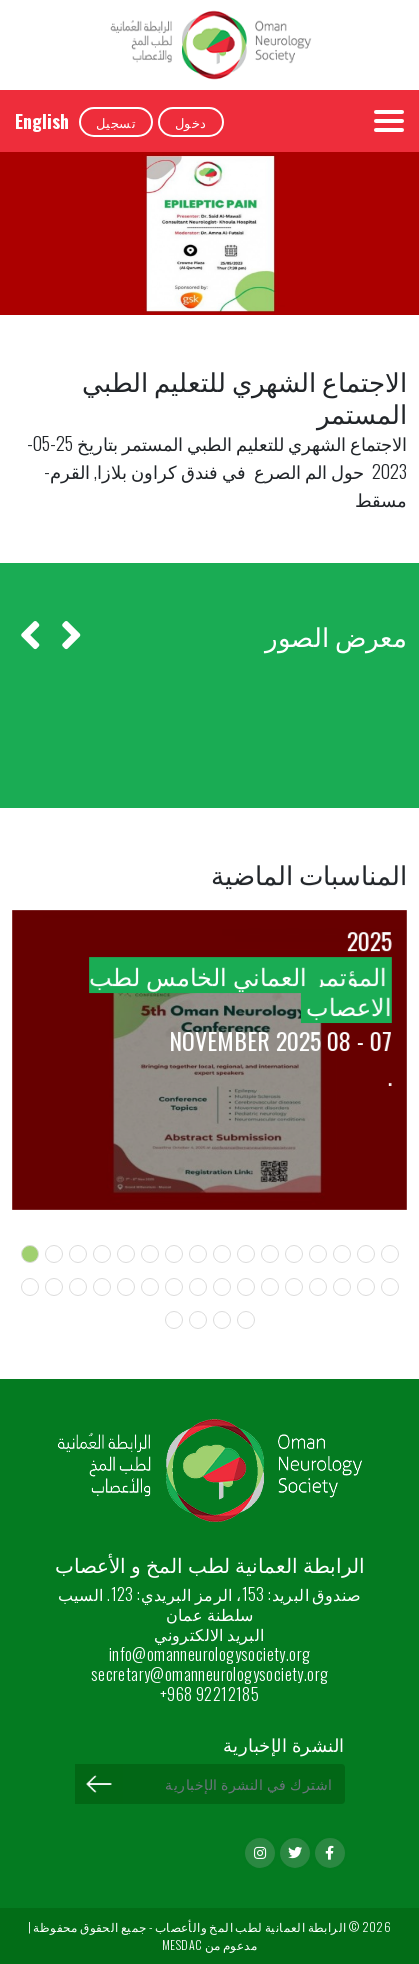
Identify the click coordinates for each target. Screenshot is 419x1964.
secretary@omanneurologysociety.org (210, 1674)
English (42, 121)
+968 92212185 (209, 1694)
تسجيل (116, 122)
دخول (191, 122)
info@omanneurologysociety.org (210, 1654)
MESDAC (182, 1944)
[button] (30, 1254)
